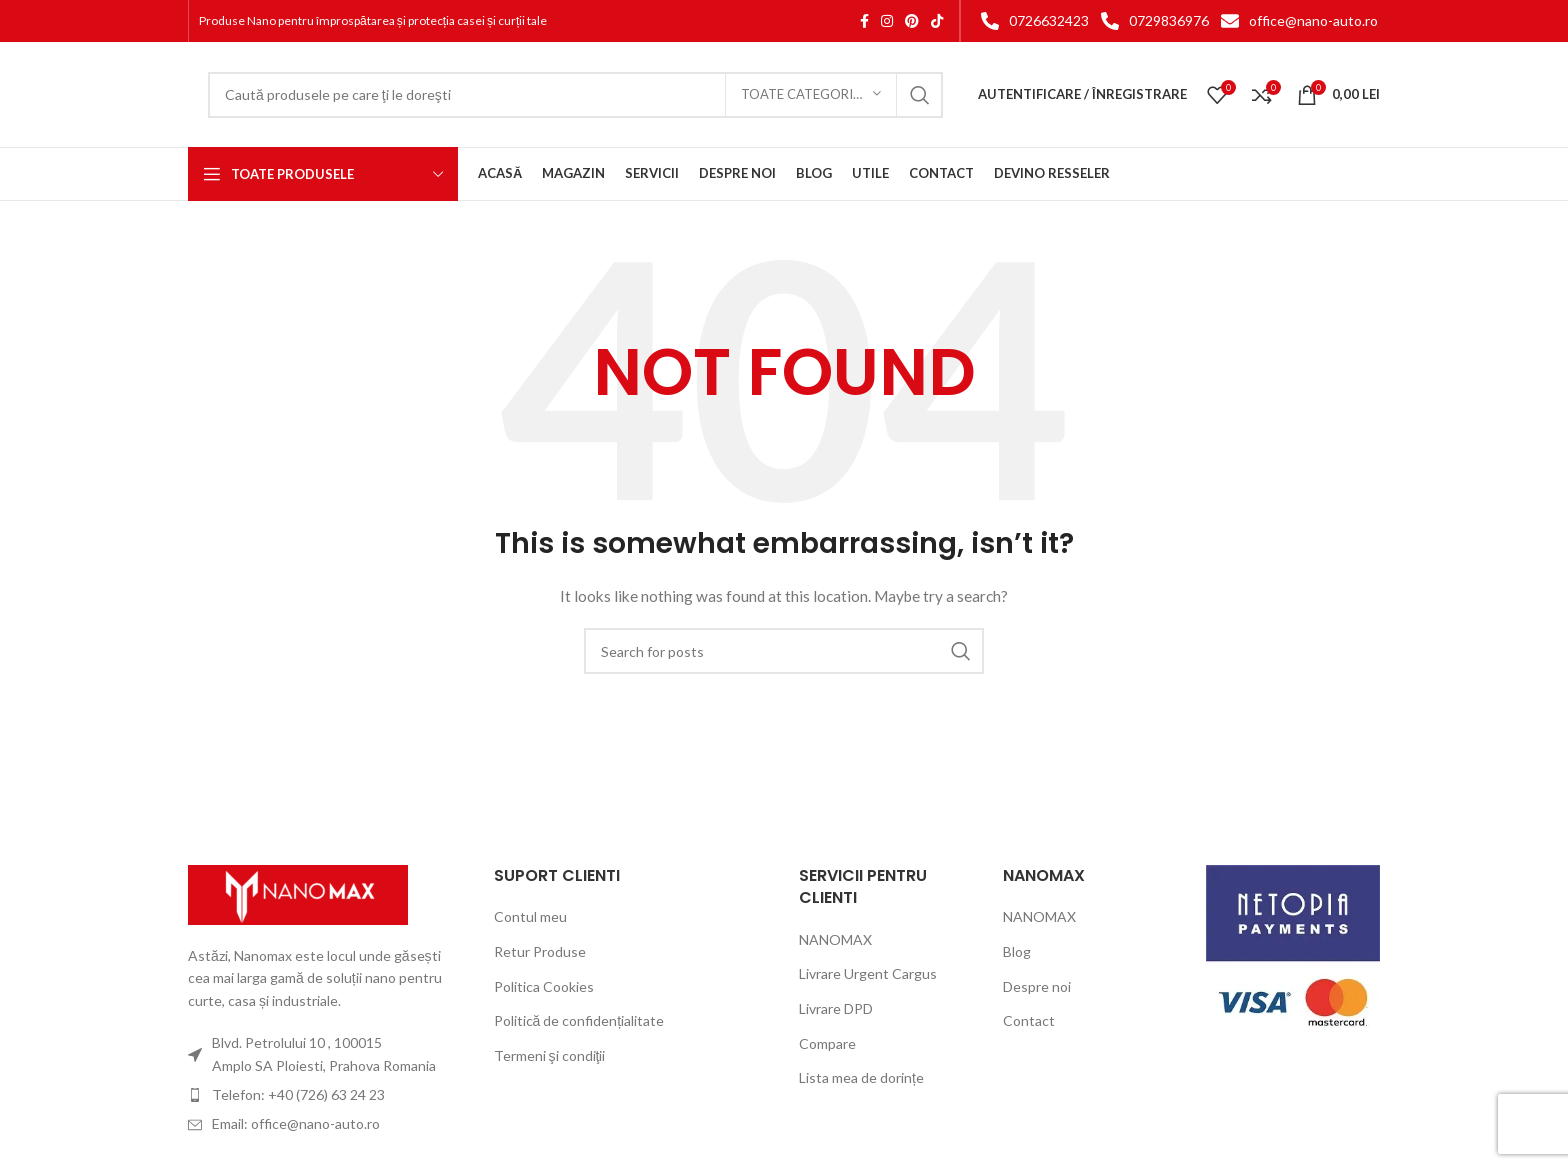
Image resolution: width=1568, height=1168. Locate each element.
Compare (827, 1043)
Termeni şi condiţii (550, 1055)
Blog (1017, 951)
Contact (1029, 1020)
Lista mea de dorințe (861, 1077)
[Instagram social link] (887, 21)
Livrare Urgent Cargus (868, 973)
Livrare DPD (836, 1008)
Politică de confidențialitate (579, 1020)
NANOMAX (835, 939)
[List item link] (1031, 21)
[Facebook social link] (864, 21)
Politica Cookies (544, 986)
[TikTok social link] (937, 21)
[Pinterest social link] (912, 21)
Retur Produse (540, 951)
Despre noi (1037, 986)
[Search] (575, 95)
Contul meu (530, 916)
